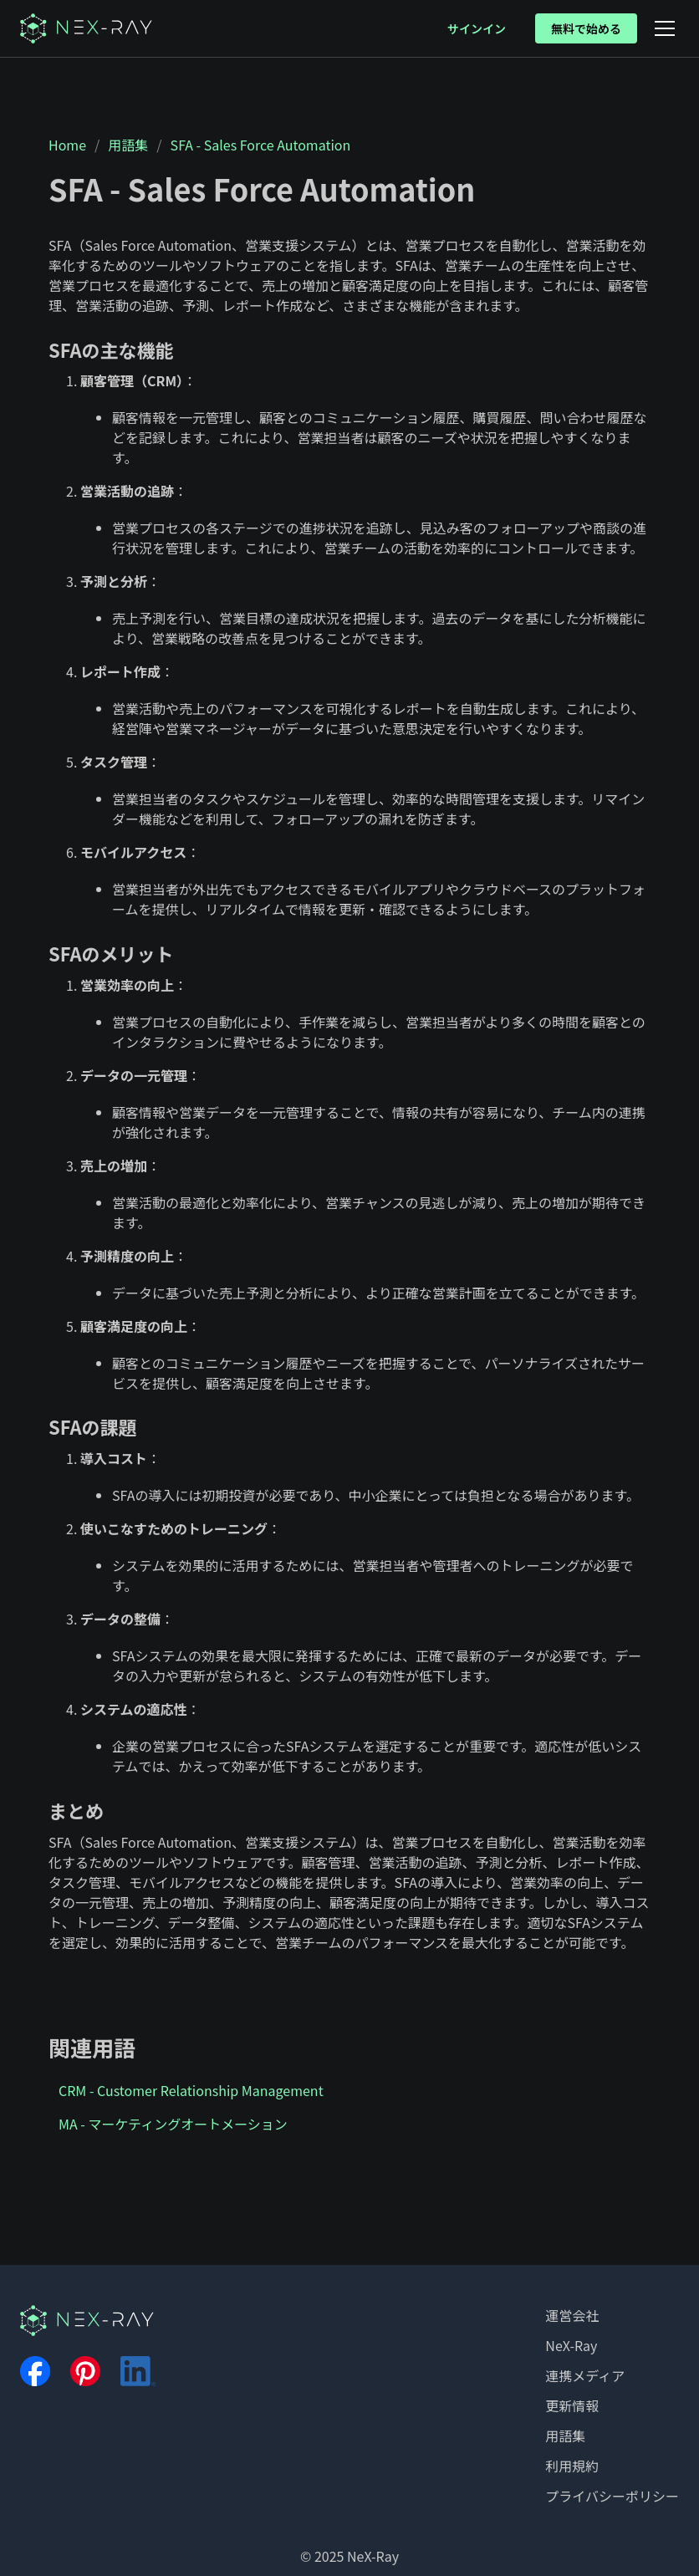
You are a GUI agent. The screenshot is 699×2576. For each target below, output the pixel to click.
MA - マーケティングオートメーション (173, 2124)
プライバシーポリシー (612, 2496)
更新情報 (572, 2405)
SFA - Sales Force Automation (261, 144)
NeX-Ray (571, 2345)
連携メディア (585, 2375)
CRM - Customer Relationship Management (191, 2090)
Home (67, 144)
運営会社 (572, 2315)
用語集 (128, 144)
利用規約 (572, 2466)
